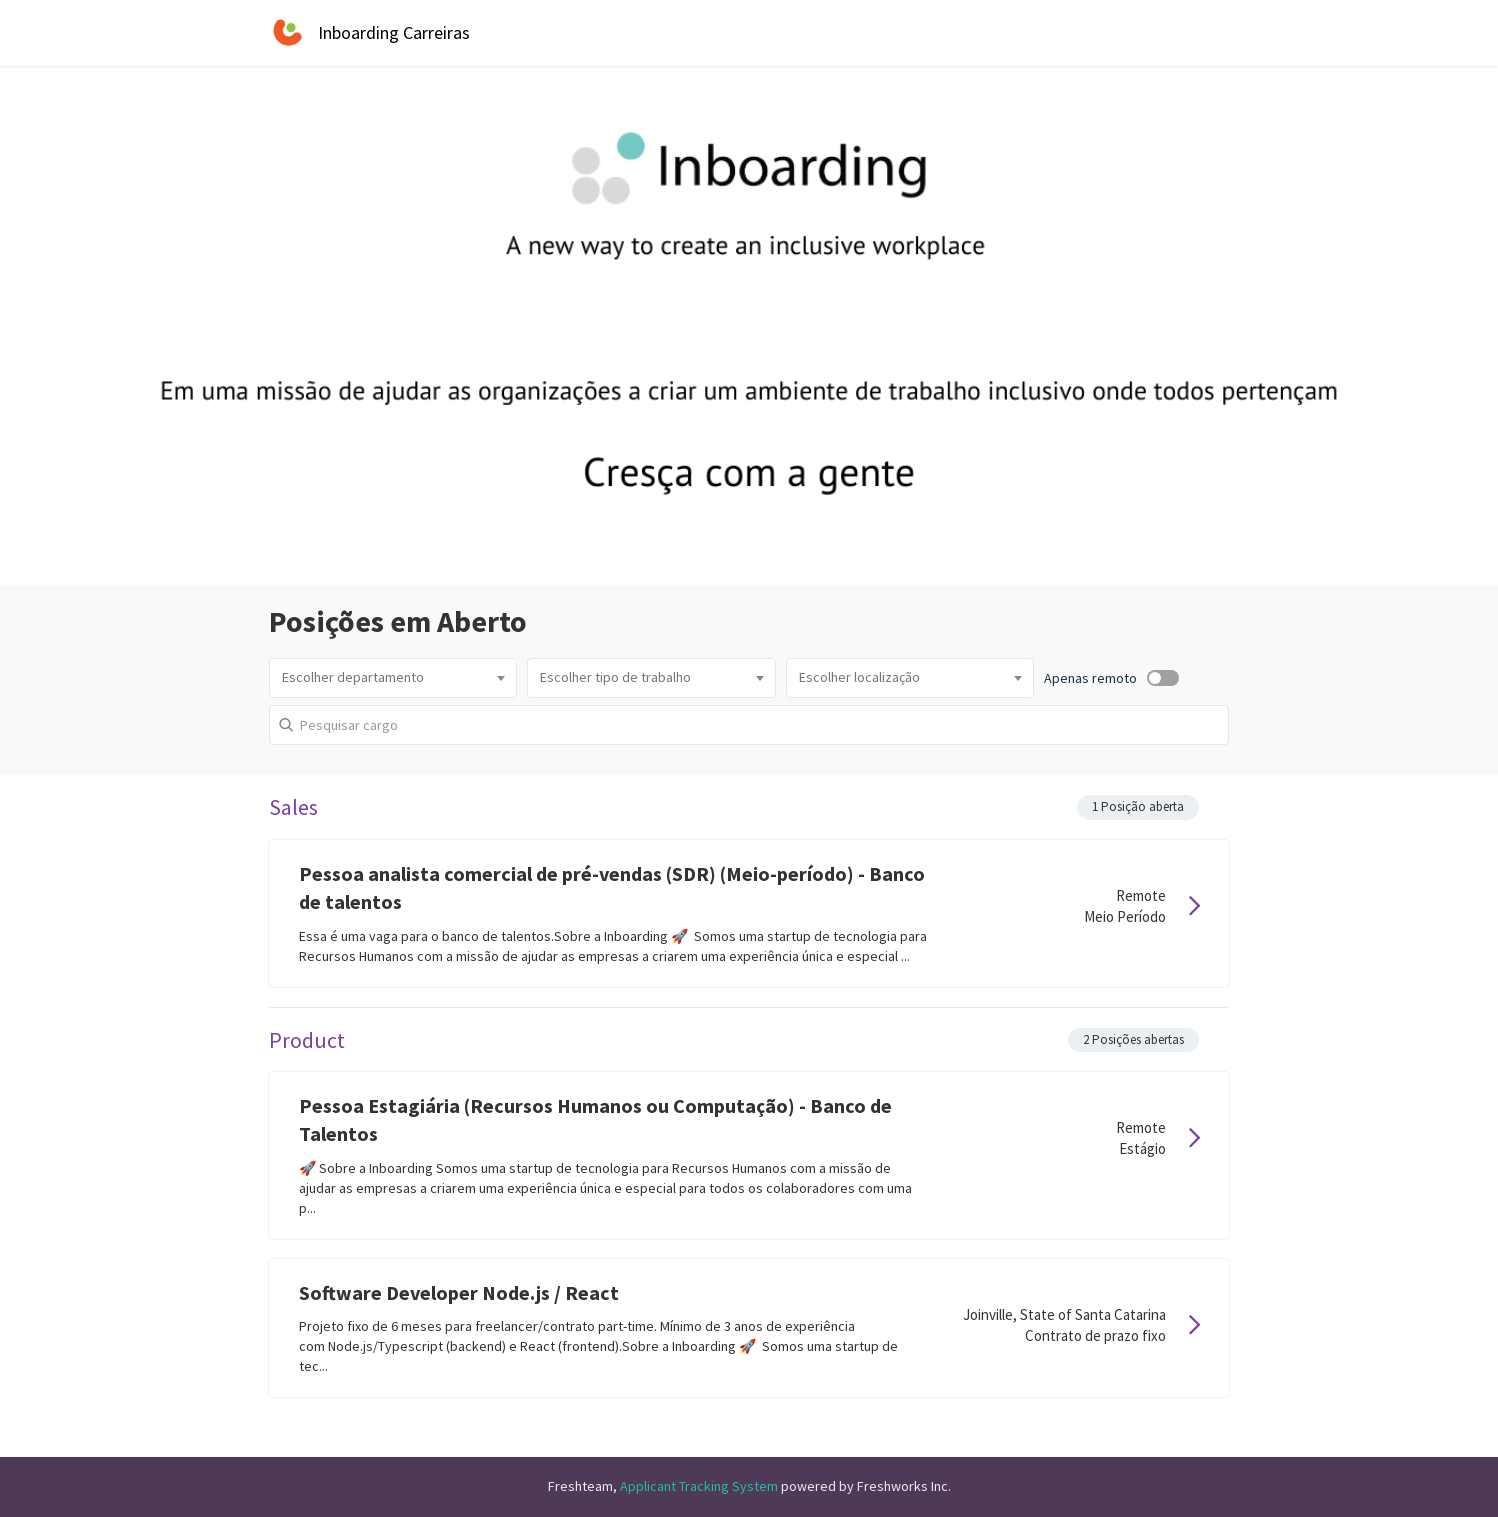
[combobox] (393, 678)
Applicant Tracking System (700, 1486)
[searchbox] (393, 678)
